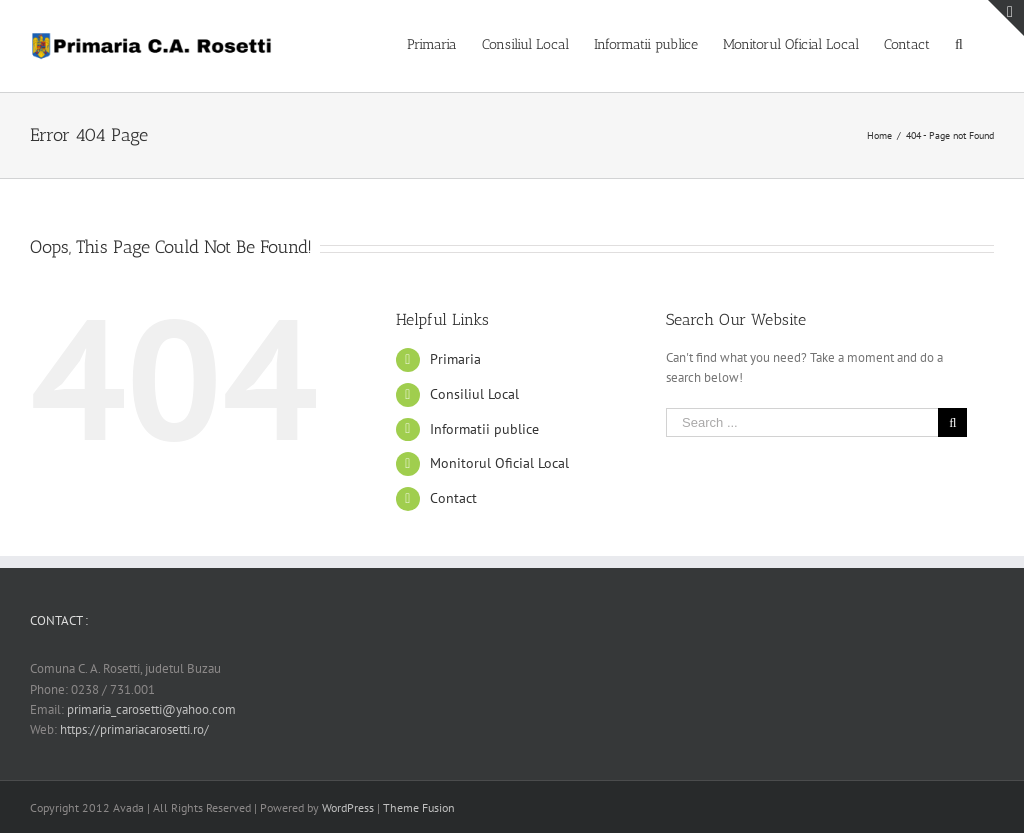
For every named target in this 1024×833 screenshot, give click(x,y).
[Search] (962, 43)
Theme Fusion (419, 807)
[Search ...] (802, 422)
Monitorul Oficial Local (499, 463)
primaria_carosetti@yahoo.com (151, 709)
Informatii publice (484, 429)
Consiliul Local (474, 394)
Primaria (455, 359)
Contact (453, 498)
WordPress (348, 807)
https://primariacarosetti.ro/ (134, 729)
